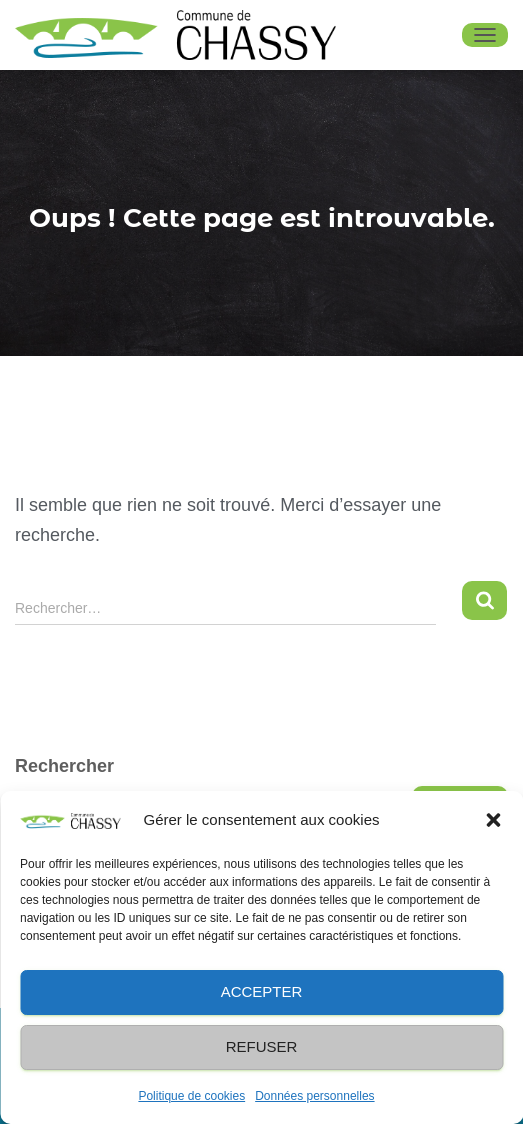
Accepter (262, 991)
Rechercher (64, 766)
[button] (493, 820)
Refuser (262, 1046)
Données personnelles (314, 1096)
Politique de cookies (191, 1096)
